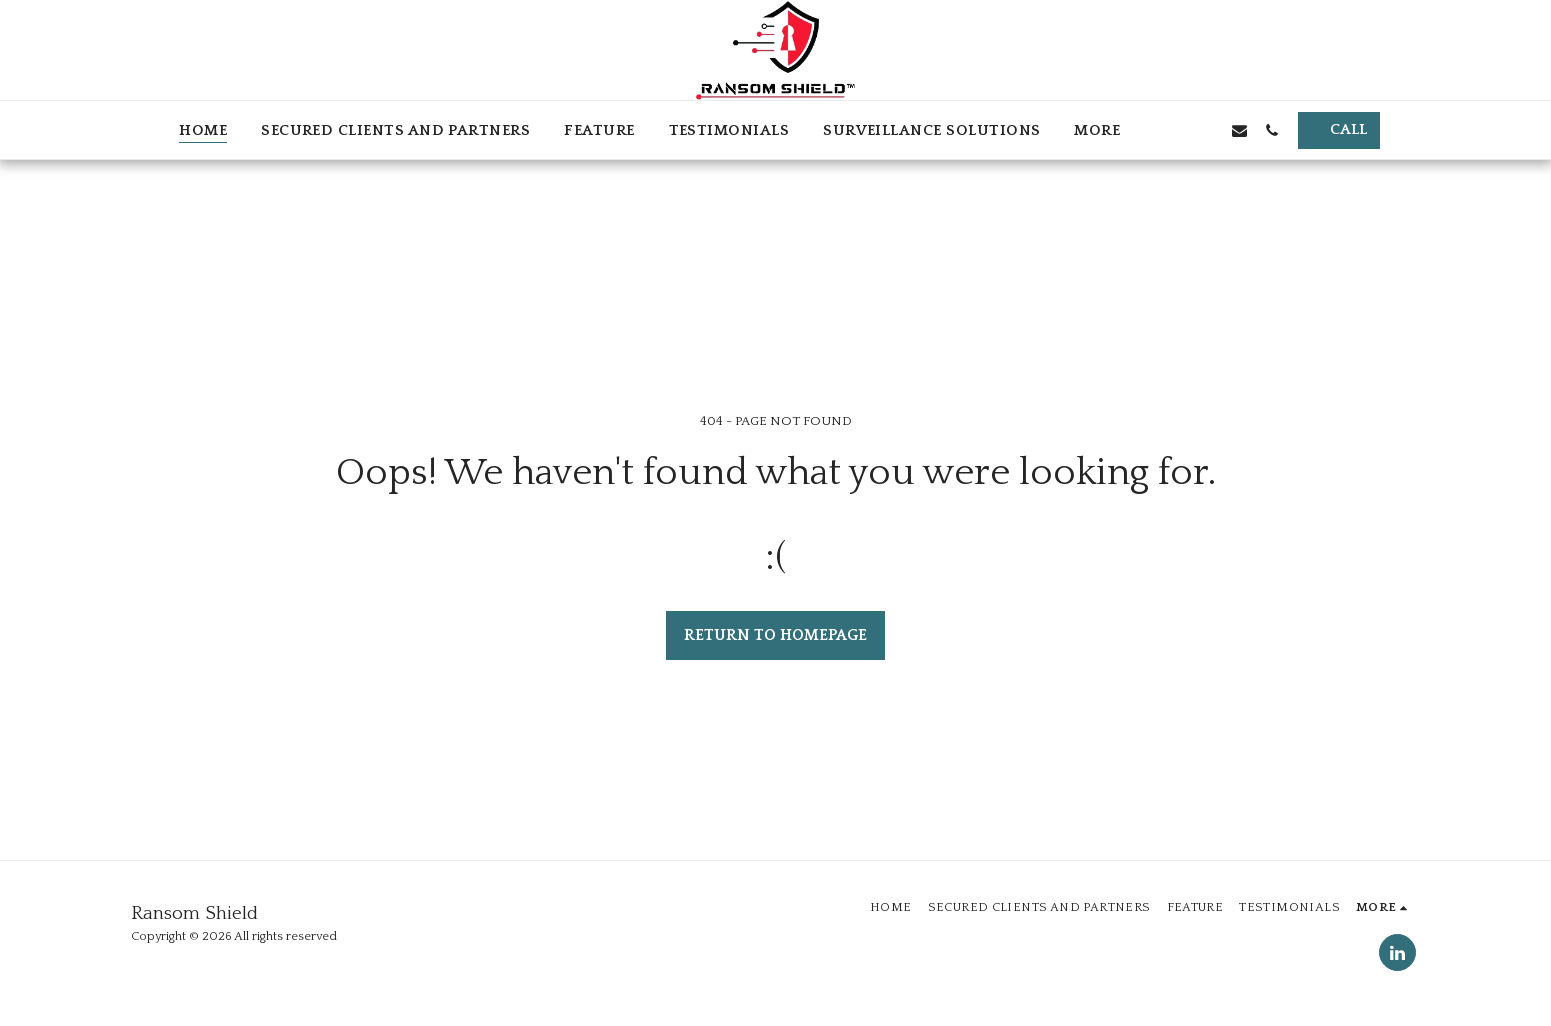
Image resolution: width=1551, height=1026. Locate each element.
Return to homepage (775, 635)
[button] (1173, 130)
